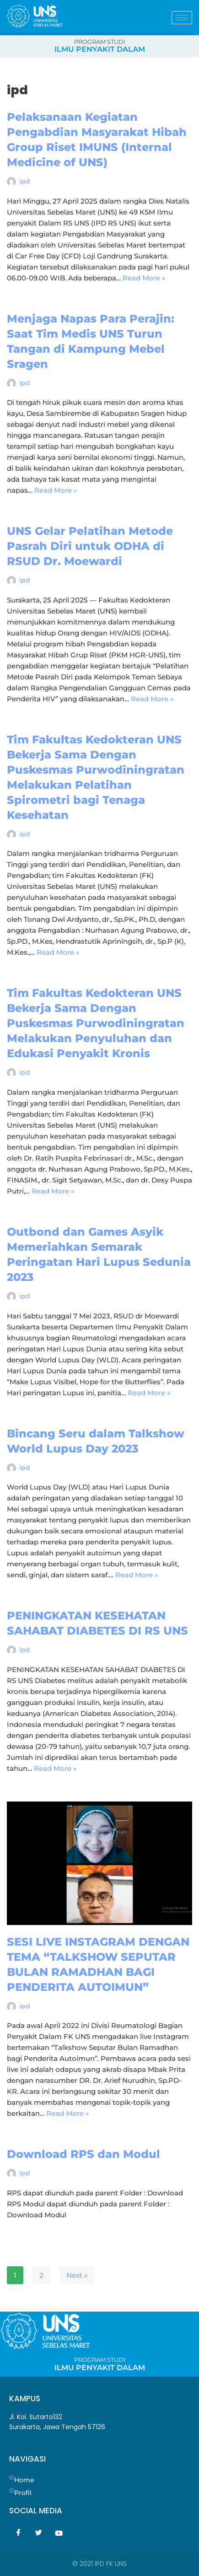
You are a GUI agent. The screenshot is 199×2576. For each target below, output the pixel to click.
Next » (77, 2275)
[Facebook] (18, 2533)
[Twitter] (38, 2533)
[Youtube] (58, 2533)
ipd (24, 181)
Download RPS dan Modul (83, 2154)
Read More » (144, 278)
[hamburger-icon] (182, 17)
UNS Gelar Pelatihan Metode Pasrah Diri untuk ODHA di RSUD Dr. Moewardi (90, 546)
